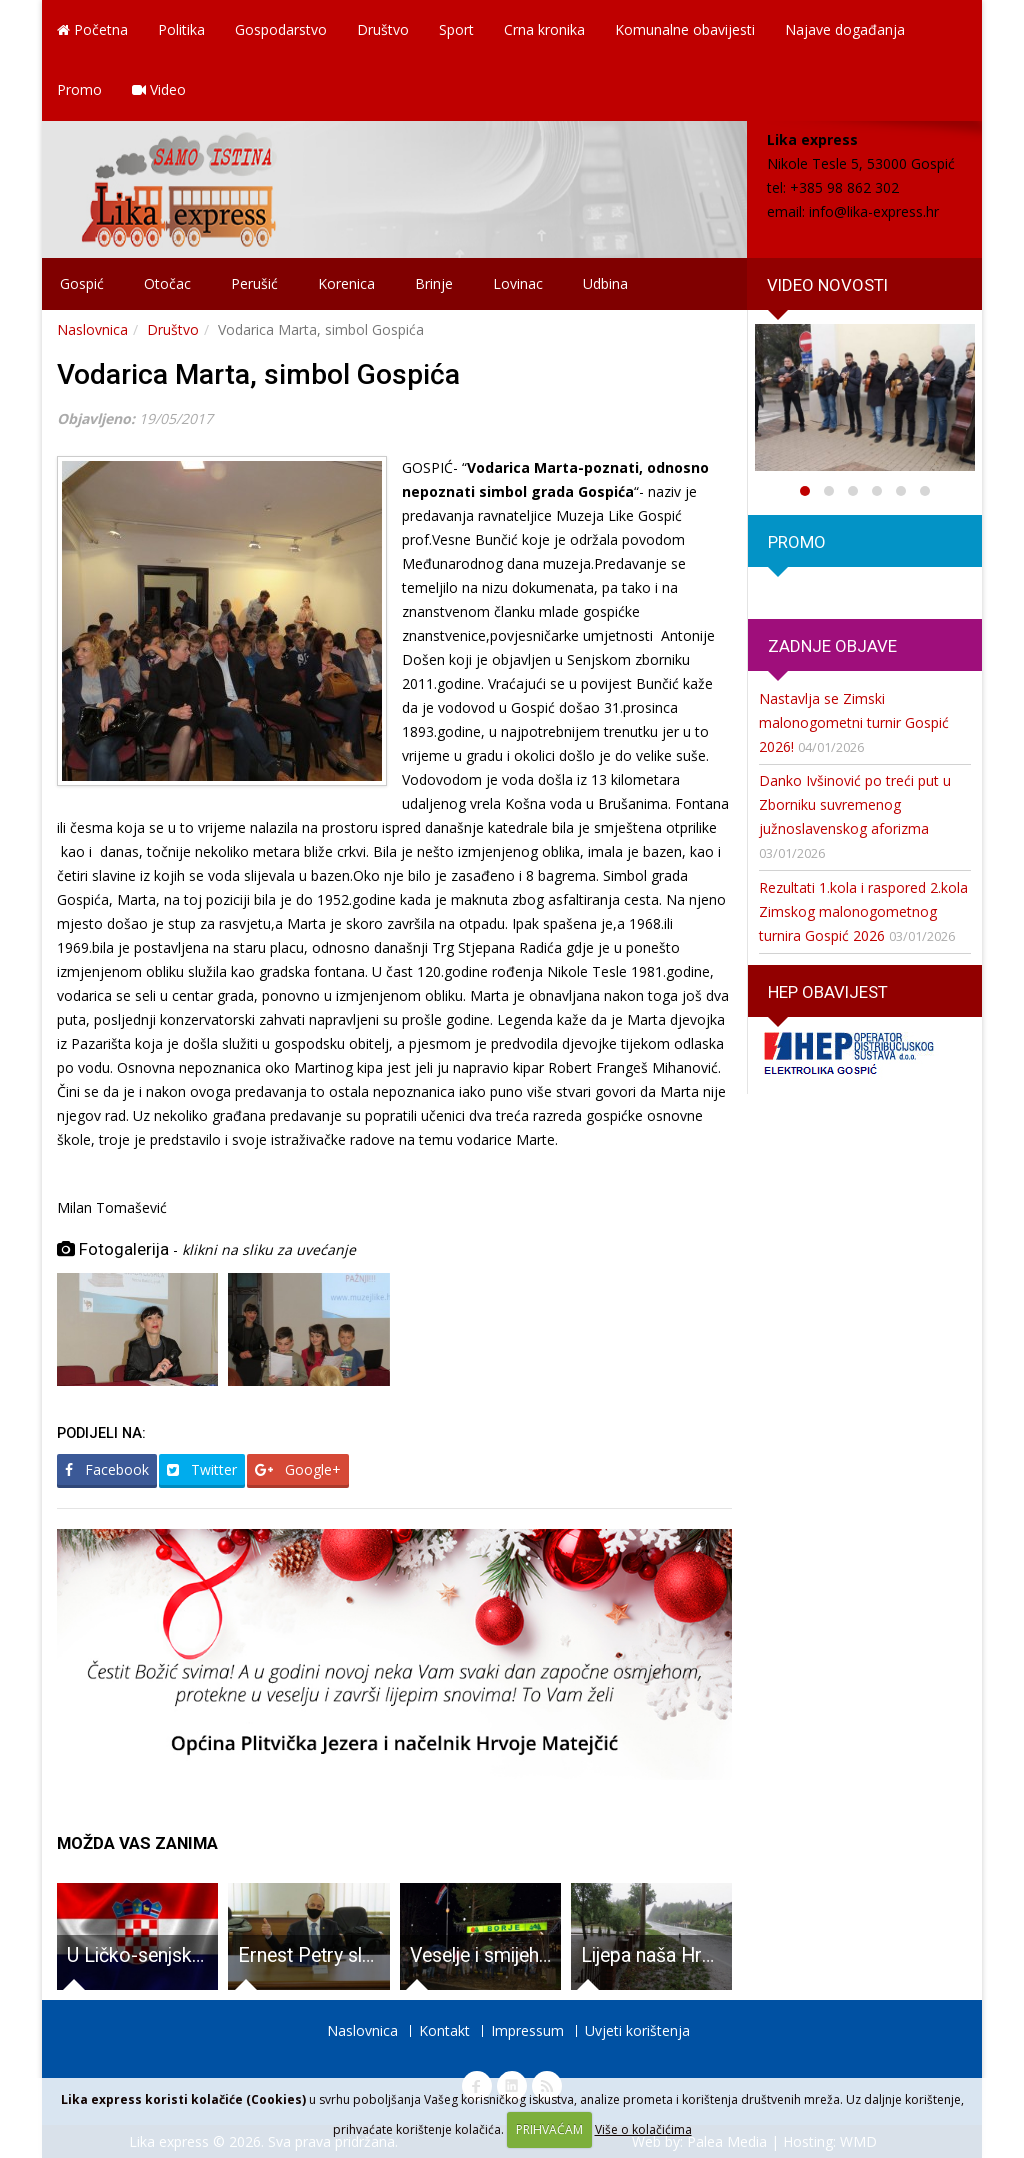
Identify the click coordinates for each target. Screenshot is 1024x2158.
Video (159, 89)
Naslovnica (92, 329)
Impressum (527, 2030)
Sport (456, 29)
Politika (181, 29)
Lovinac (518, 283)
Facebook (107, 1469)
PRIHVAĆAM (549, 2129)
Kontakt (444, 2030)
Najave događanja (845, 29)
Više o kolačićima (643, 2129)
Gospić (82, 283)
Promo (79, 89)
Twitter (202, 1469)
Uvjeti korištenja (637, 2030)
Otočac (167, 283)
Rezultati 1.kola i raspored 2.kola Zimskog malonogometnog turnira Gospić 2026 (863, 911)
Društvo (383, 29)
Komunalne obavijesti (685, 29)
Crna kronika (544, 29)
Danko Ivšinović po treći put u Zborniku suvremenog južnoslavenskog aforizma (855, 804)
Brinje (434, 283)
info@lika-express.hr (874, 211)
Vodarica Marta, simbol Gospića (258, 374)
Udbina (605, 283)
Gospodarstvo (281, 29)
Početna (92, 29)
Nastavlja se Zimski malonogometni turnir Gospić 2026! (854, 722)
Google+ (298, 1469)
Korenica (346, 283)
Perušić (254, 283)
